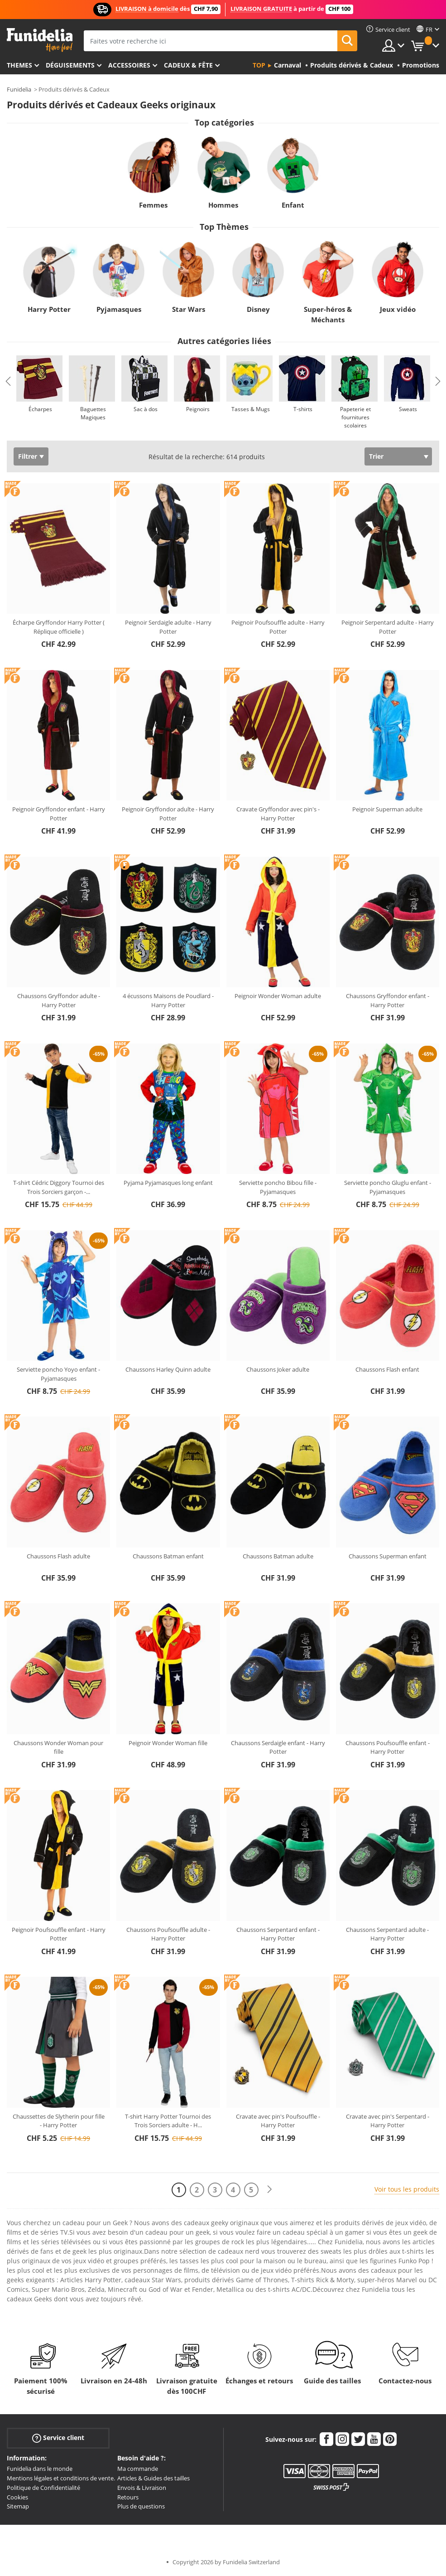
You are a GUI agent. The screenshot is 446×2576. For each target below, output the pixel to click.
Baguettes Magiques (93, 413)
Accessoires (129, 65)
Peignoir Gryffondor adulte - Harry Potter (168, 813)
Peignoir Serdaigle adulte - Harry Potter (168, 627)
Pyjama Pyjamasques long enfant (168, 1183)
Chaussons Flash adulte (58, 1556)
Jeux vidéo (398, 309)
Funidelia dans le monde (39, 2468)
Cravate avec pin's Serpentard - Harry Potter (387, 2121)
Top (259, 65)
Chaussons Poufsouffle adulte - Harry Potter (168, 1934)
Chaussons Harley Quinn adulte (168, 1369)
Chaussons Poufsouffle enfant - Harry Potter (387, 1747)
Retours (128, 2497)
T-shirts (302, 409)
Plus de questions (141, 2506)
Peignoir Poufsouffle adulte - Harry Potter (278, 627)
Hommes (223, 204)
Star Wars (188, 309)
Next (437, 381)
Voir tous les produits (406, 2189)
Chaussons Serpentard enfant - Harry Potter (278, 1934)
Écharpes (40, 409)
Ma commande (137, 2468)
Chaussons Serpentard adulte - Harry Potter (387, 1934)
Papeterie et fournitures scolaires (355, 417)
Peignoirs (198, 409)
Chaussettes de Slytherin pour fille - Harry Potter (59, 2121)
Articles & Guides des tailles (153, 2478)
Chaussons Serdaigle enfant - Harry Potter (278, 1747)
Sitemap (18, 2506)
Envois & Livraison (141, 2488)
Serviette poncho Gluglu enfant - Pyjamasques (387, 1187)
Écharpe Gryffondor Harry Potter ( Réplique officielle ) (59, 627)
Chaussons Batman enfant (168, 1556)
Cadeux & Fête (188, 65)
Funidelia (19, 89)
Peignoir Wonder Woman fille (168, 1743)
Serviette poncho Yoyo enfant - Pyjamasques (58, 1374)
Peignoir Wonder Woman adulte (278, 996)
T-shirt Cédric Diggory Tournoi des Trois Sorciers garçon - (58, 1187)
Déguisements (70, 65)
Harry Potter (49, 309)
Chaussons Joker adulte (277, 1369)
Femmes (153, 204)
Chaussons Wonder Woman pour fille (58, 1747)
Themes (19, 65)
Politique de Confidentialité (43, 2488)
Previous (8, 381)
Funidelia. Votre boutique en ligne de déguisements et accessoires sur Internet (39, 40)
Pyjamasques (118, 309)
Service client (58, 2438)
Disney (258, 309)
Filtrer (27, 456)
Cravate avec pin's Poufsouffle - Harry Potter (278, 2121)
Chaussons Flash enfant (387, 1369)
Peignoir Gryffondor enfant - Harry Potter (58, 813)
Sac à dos (146, 409)
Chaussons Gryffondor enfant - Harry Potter (387, 1000)
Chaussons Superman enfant (388, 1556)
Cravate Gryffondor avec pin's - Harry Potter (278, 813)
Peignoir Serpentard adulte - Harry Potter (387, 627)
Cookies (17, 2497)
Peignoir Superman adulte (387, 809)
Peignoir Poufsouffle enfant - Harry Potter (59, 1934)
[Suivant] (269, 2189)
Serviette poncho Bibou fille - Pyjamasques (278, 1187)
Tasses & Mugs (250, 409)
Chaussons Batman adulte (278, 1556)
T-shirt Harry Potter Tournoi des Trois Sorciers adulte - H (168, 2121)
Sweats (408, 409)
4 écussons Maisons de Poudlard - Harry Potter (168, 1000)
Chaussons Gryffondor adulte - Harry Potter (58, 1000)
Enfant (293, 204)
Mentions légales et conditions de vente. (61, 2478)
